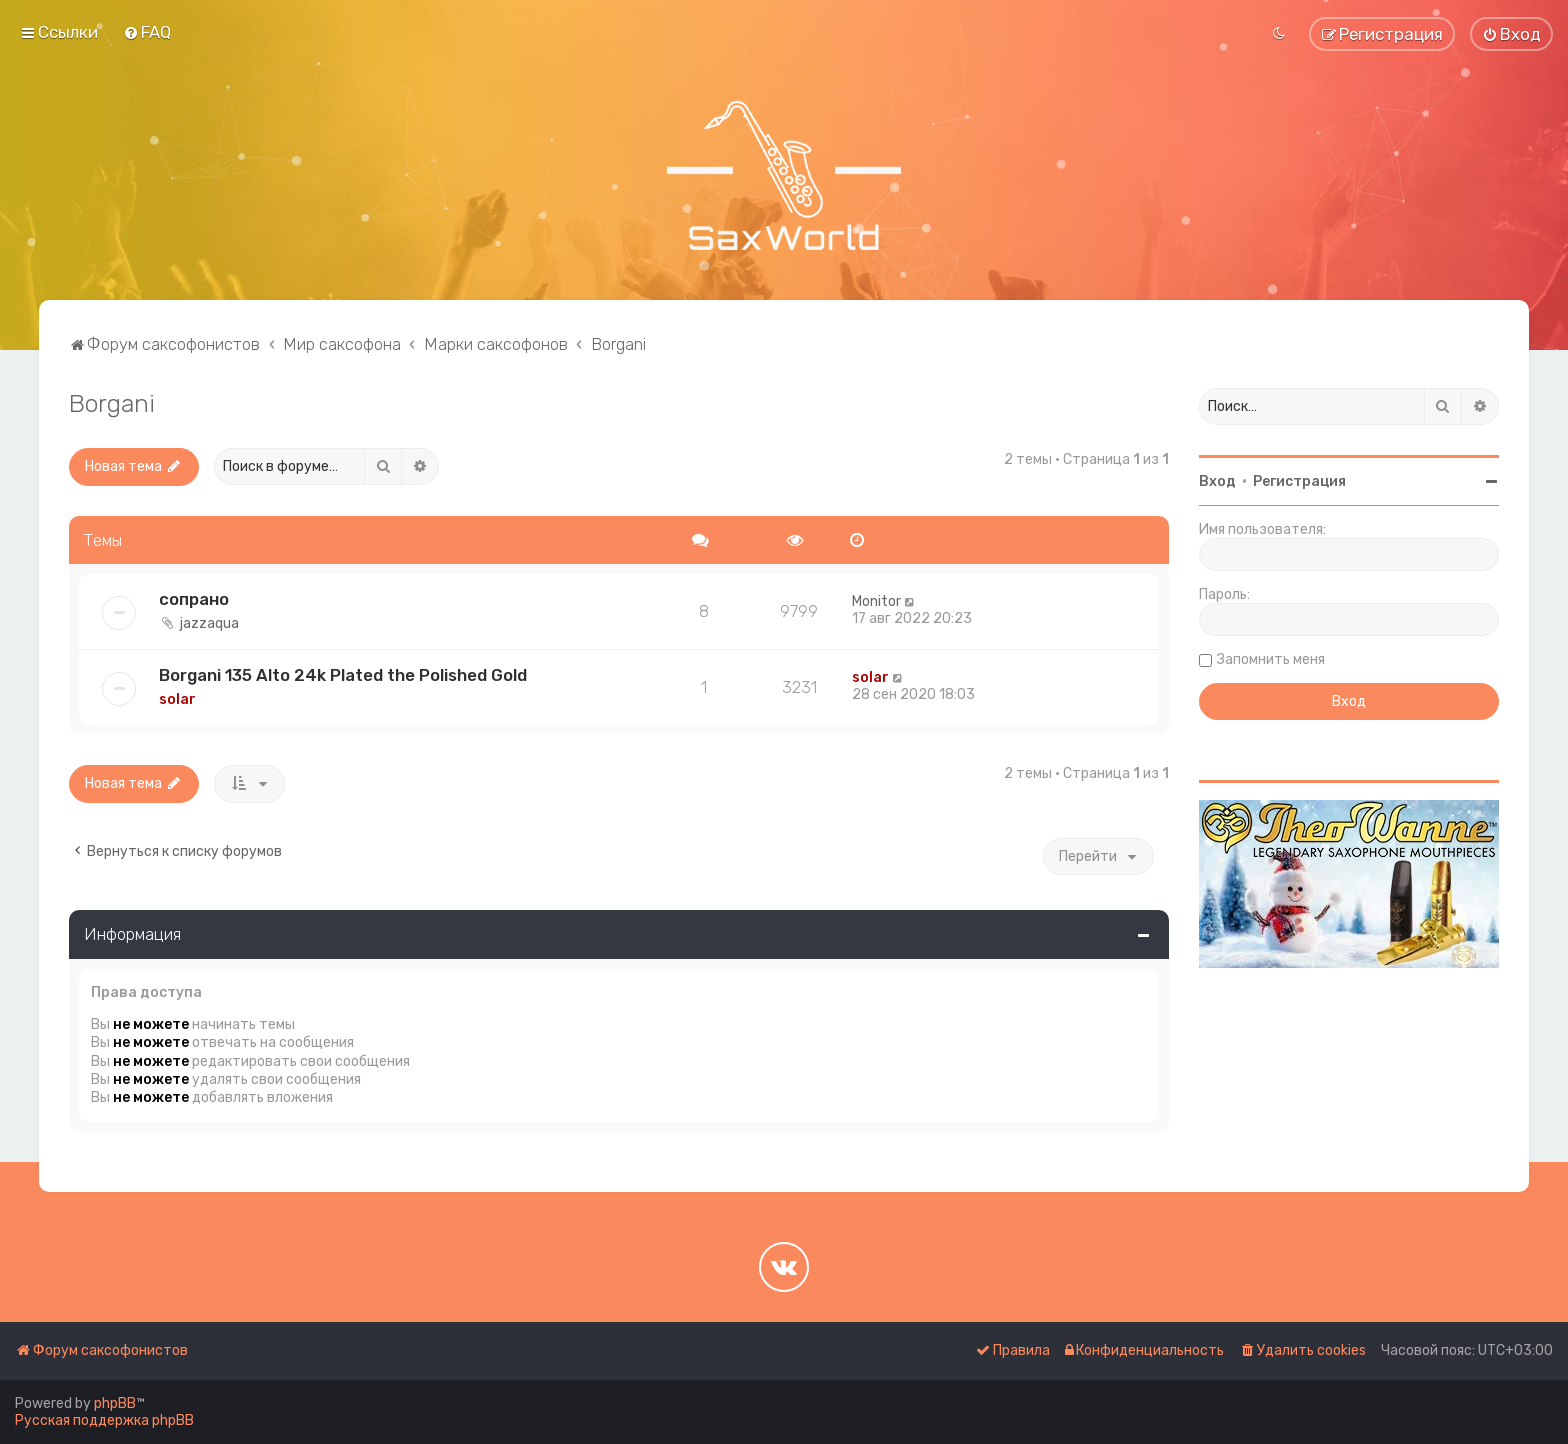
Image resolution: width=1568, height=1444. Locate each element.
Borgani (112, 403)
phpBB (115, 1403)
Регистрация (1299, 481)
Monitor (876, 601)
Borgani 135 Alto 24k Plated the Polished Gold (343, 675)
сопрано (194, 599)
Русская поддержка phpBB (104, 1420)
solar (177, 699)
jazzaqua (209, 623)
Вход (1217, 481)
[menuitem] (147, 32)
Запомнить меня (1271, 659)
